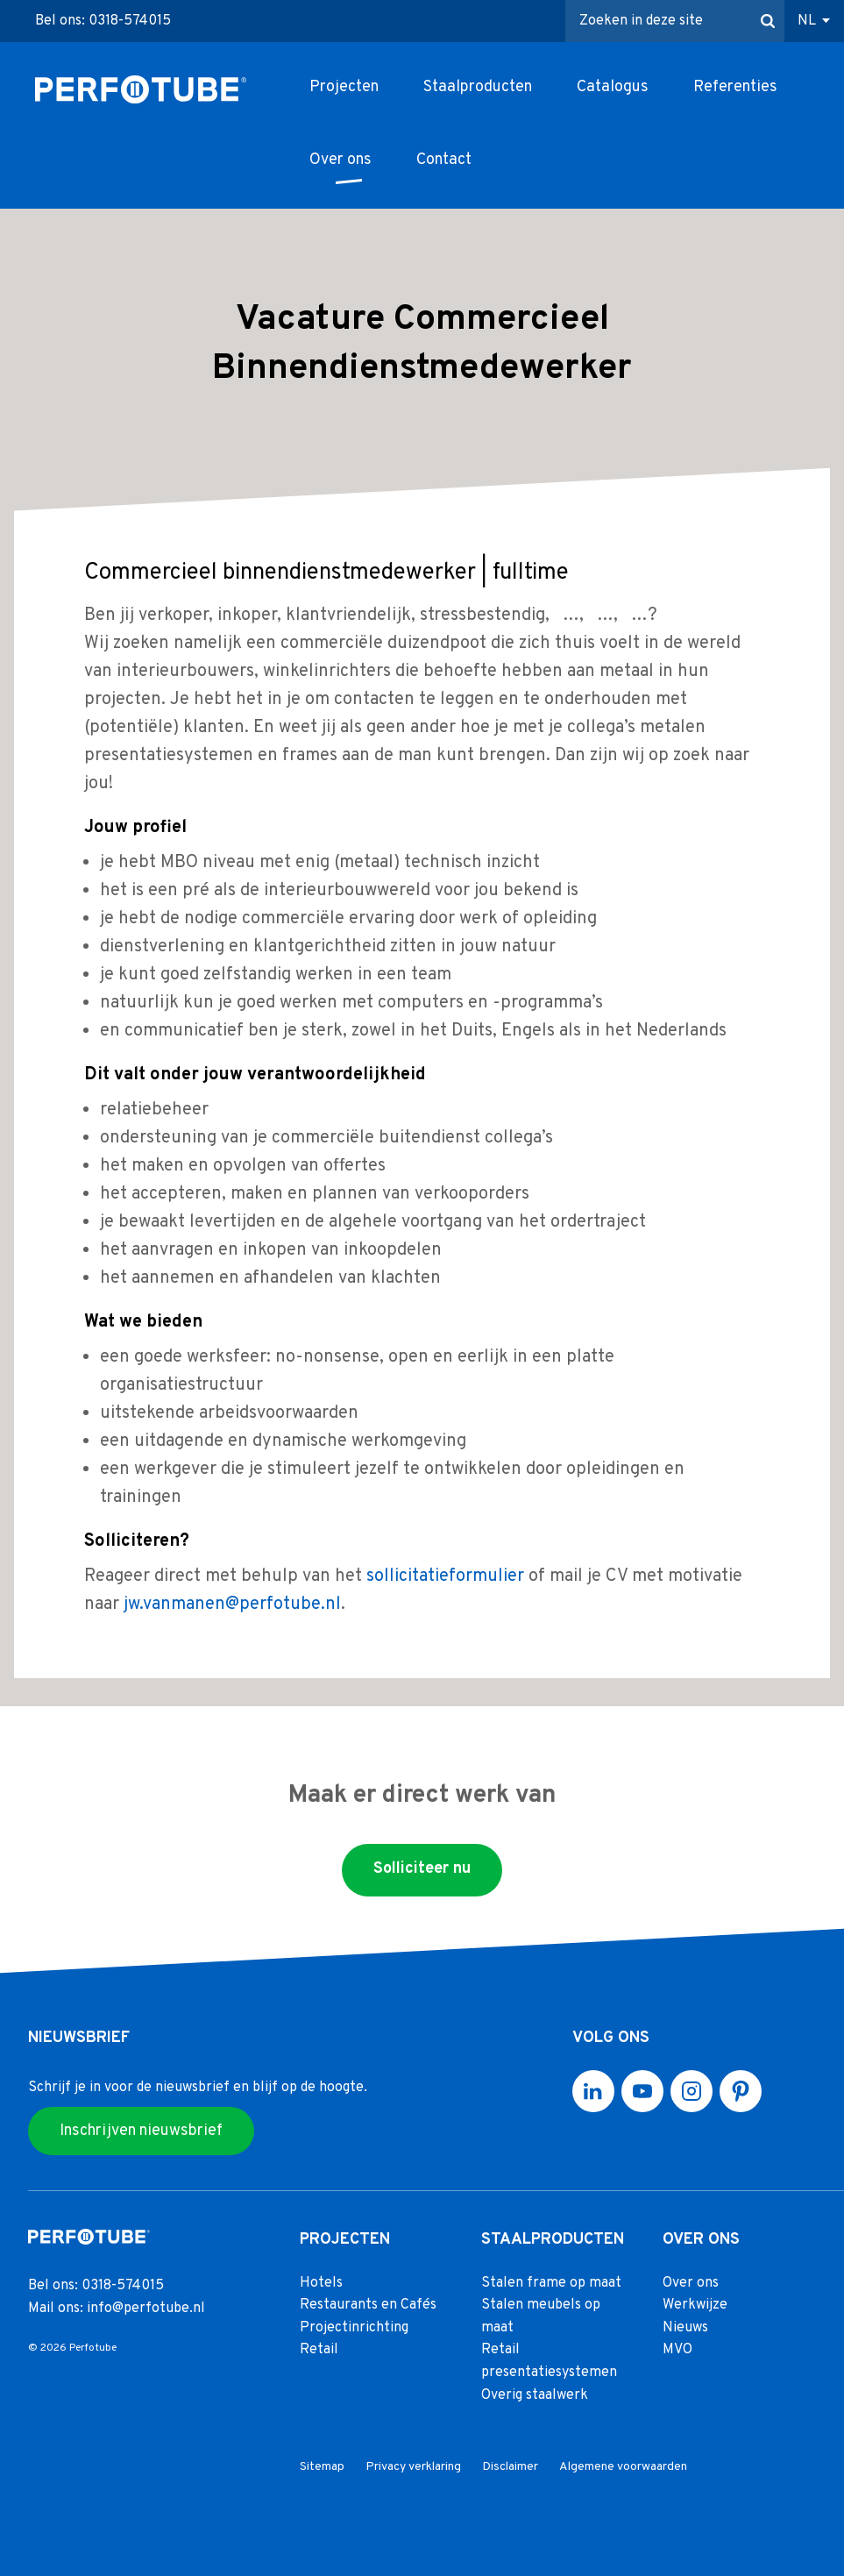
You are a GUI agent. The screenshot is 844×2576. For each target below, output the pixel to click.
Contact (444, 160)
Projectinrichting (354, 2327)
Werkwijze (695, 2305)
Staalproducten (477, 87)
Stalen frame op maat (551, 2282)
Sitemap (322, 2466)
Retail (319, 2350)
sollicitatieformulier (445, 1576)
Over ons (340, 160)
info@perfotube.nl (146, 2307)
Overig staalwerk (534, 2394)
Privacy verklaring (413, 2466)
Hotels (321, 2282)
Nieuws (685, 2327)
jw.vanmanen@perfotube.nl (232, 1604)
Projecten (344, 87)
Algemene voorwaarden (623, 2466)
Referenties (735, 87)
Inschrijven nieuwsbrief (141, 2130)
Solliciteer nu (422, 1869)
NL (807, 21)
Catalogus (613, 87)
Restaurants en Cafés (368, 2305)
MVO (677, 2350)
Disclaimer (510, 2466)
